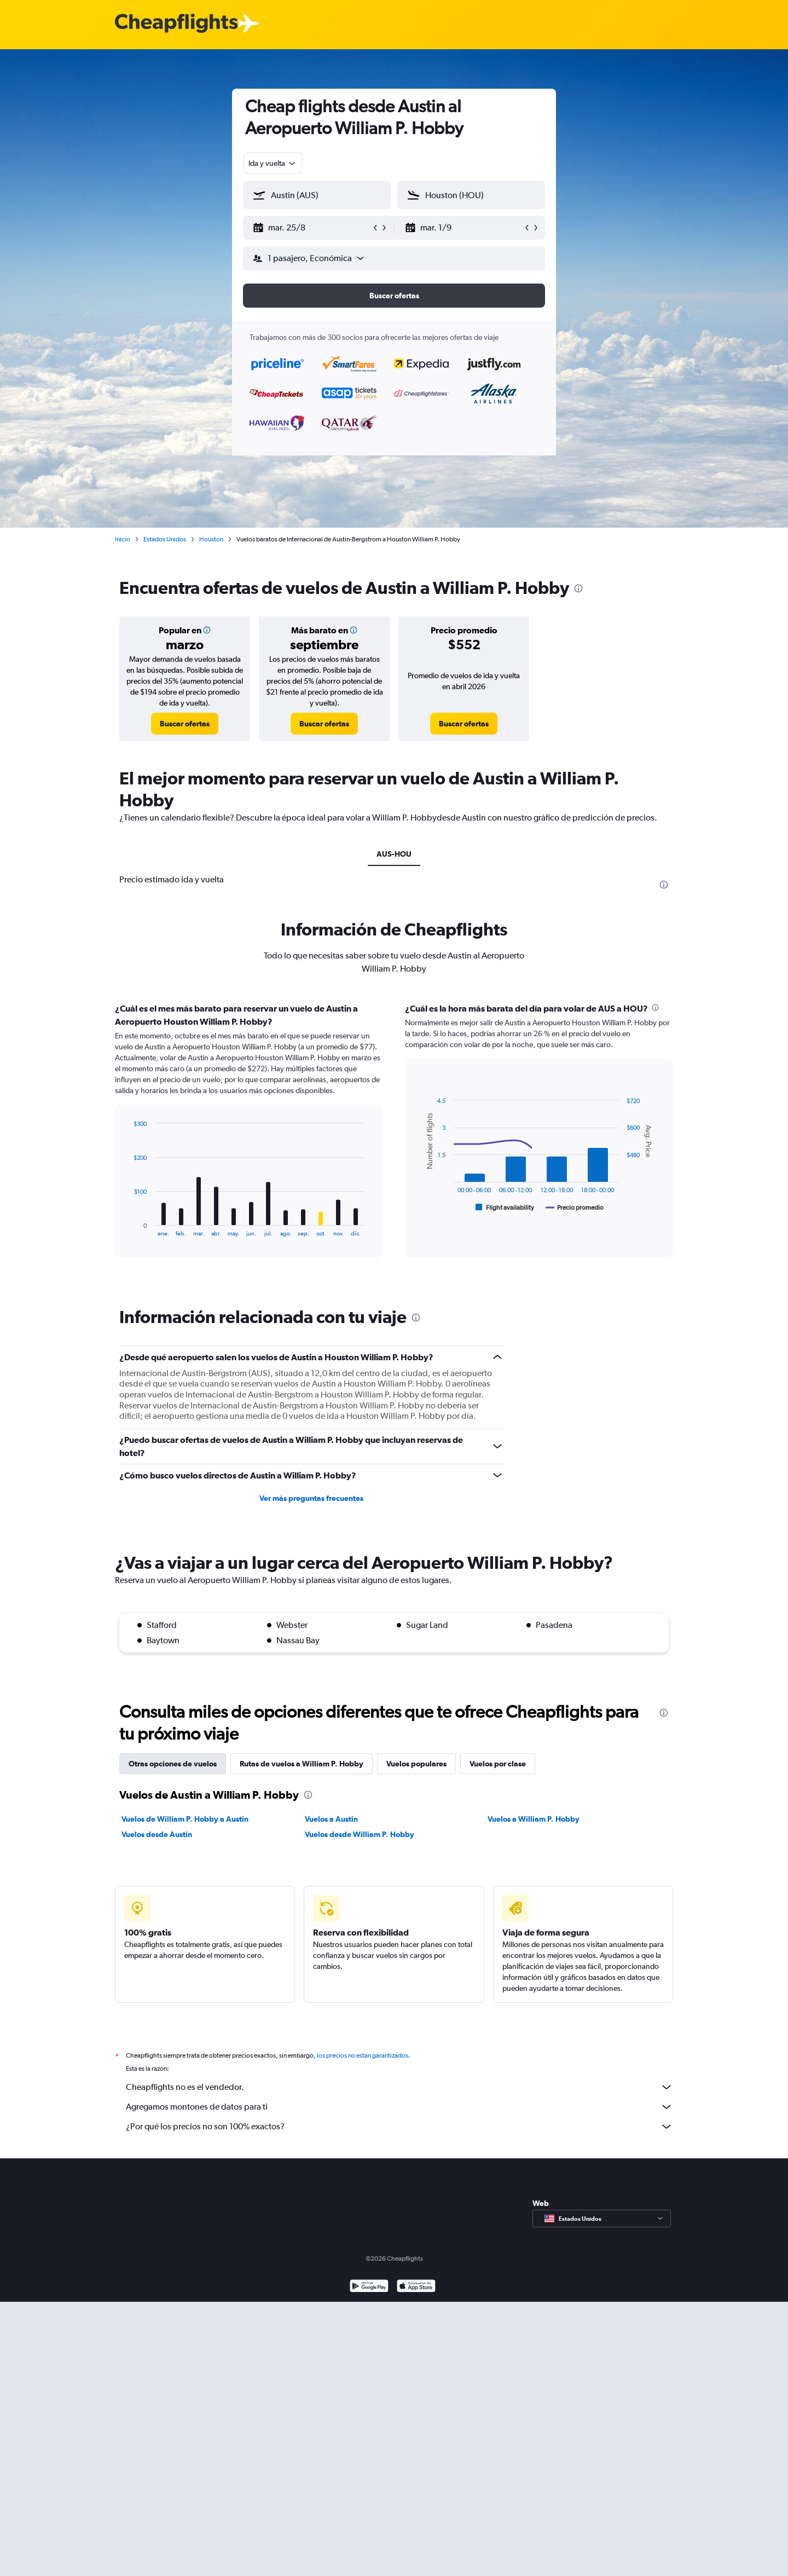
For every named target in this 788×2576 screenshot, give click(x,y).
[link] (184, 724)
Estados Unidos (164, 539)
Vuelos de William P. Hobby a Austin (184, 1819)
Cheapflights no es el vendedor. (399, 2087)
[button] (312, 227)
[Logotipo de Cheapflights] (176, 24)
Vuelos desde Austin (156, 1834)
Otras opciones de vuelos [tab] (173, 1763)
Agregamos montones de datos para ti (399, 2106)
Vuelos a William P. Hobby (534, 1819)
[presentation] (578, 588)
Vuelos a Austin (331, 1819)
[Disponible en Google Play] (369, 2287)
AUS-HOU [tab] (394, 854)
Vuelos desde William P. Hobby (359, 1834)
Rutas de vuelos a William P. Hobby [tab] (301, 1763)
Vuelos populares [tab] (416, 1763)
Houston (211, 539)
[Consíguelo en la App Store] (416, 2287)
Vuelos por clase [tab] (498, 1763)
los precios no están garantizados (362, 2055)
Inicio (122, 539)
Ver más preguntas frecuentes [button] (311, 1498)
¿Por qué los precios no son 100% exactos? (399, 2126)
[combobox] (273, 163)
